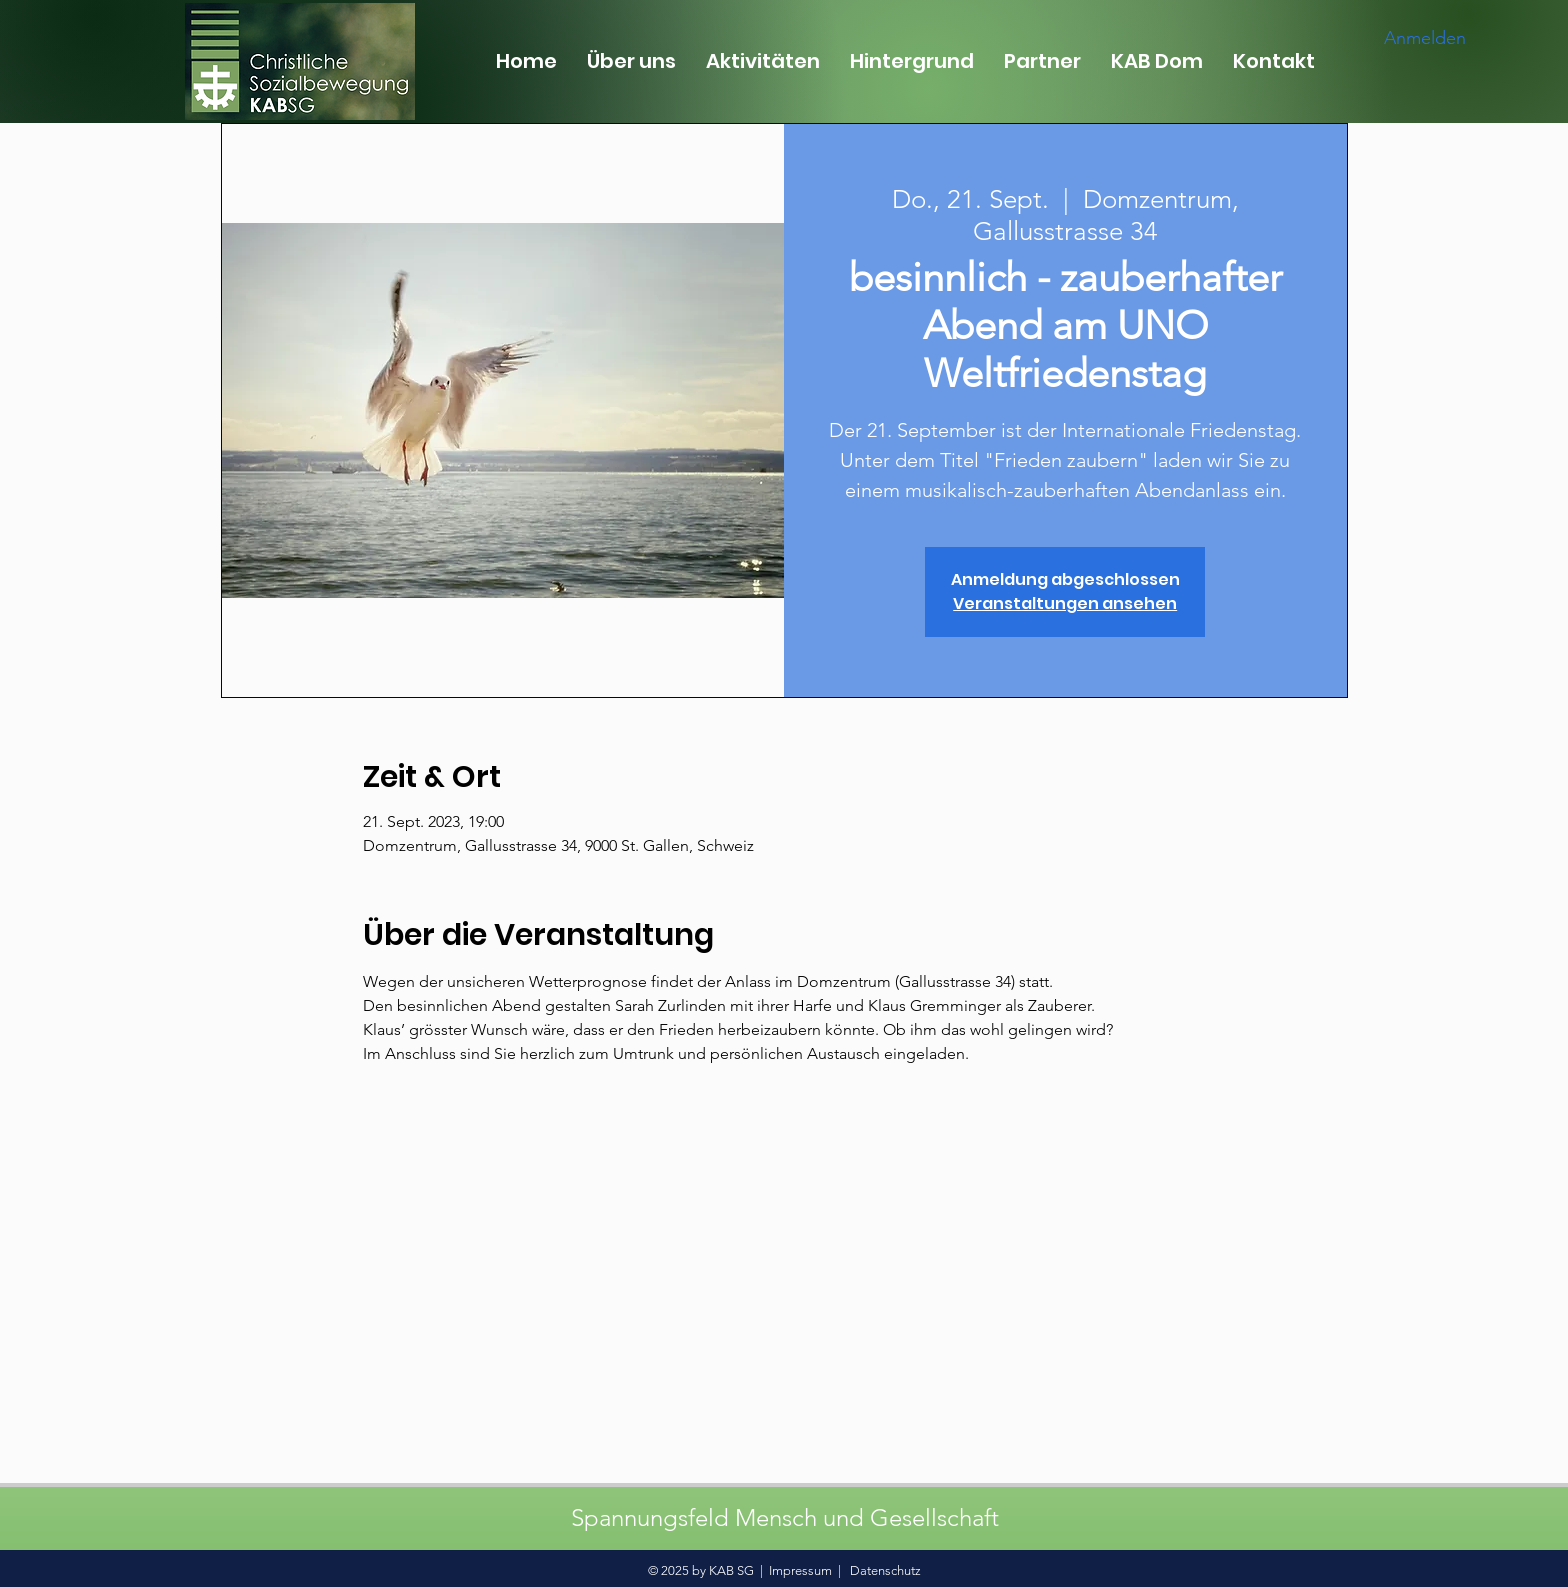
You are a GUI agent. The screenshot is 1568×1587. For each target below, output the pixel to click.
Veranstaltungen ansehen (1065, 603)
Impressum (800, 1570)
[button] (631, 61)
